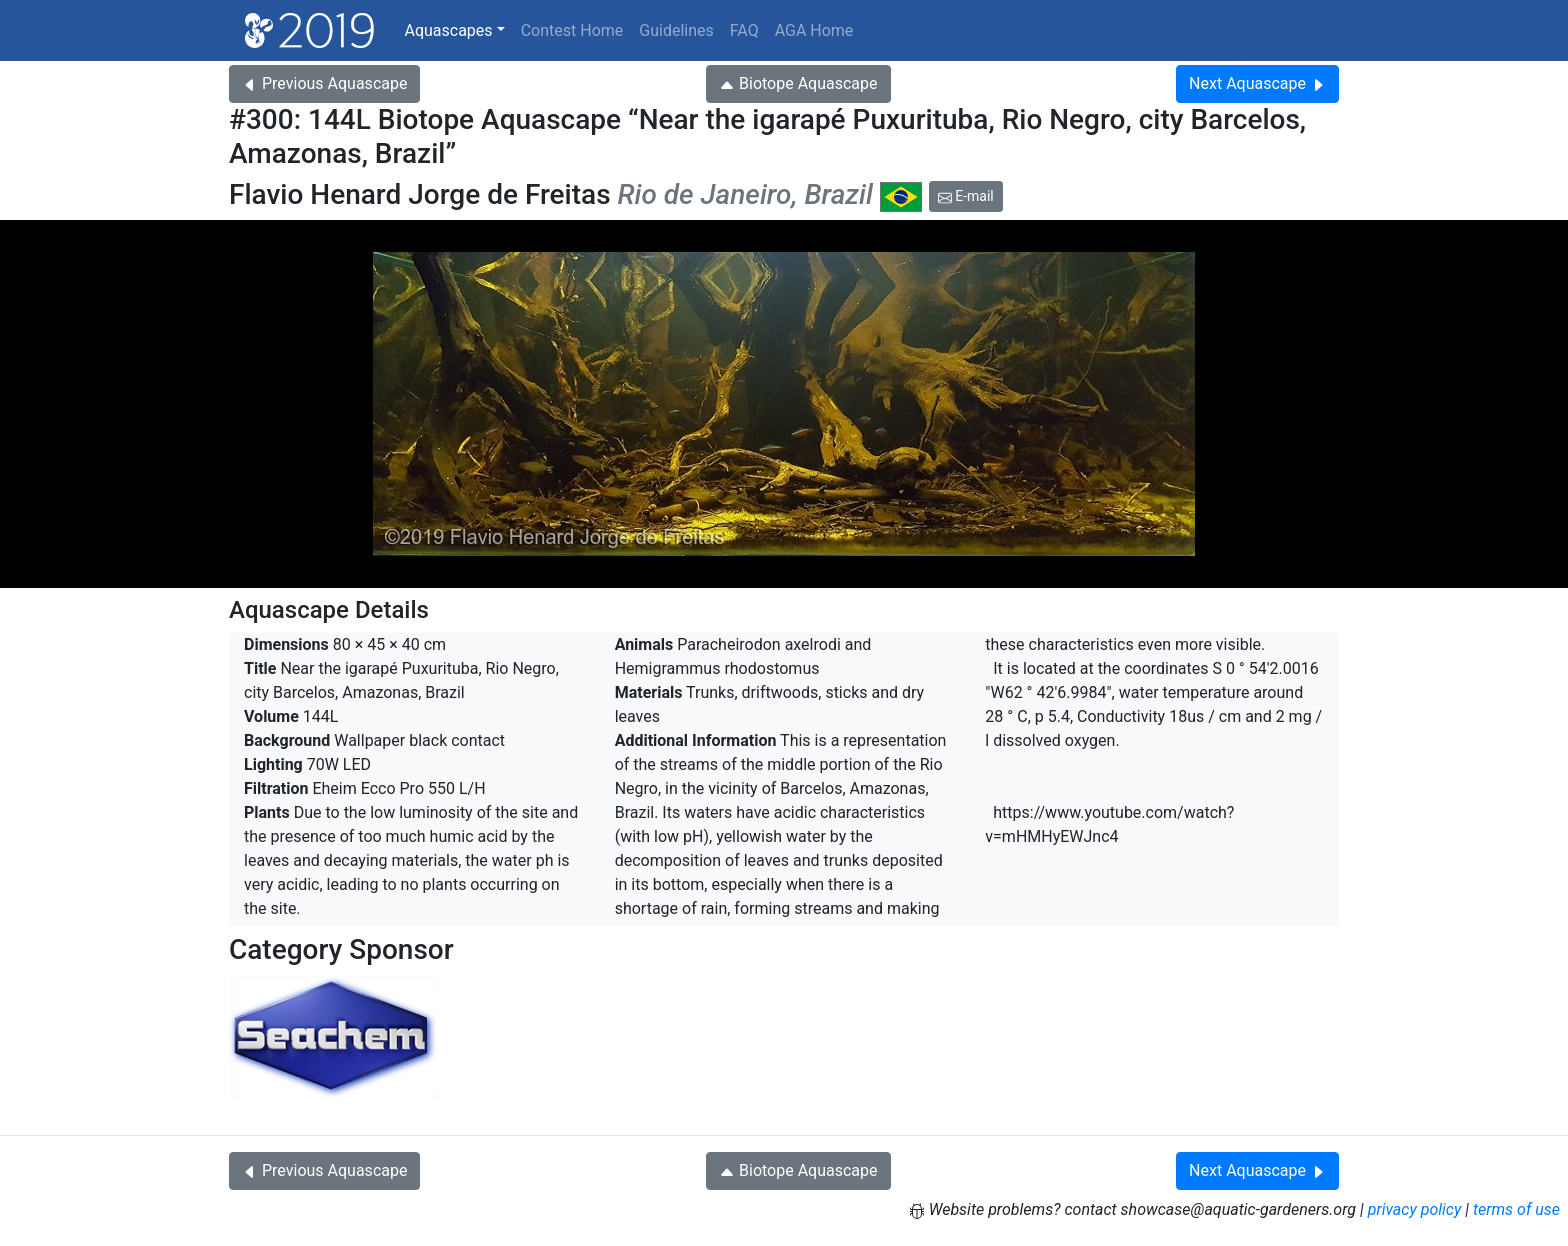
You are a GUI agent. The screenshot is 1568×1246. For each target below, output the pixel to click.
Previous (324, 83)
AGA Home (814, 30)
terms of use (1516, 1209)
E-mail (966, 196)
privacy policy (1415, 1209)
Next (1257, 83)
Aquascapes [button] (448, 30)
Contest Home (572, 30)
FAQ (744, 30)
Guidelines (676, 30)
